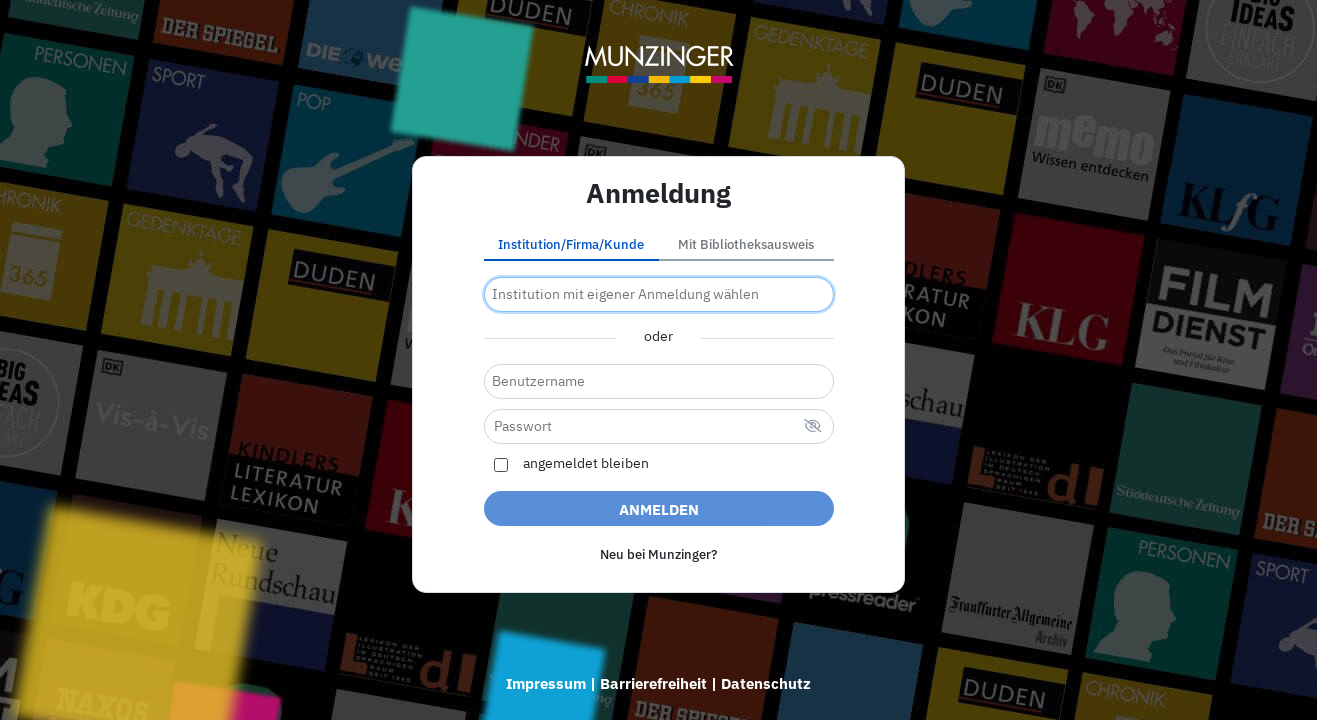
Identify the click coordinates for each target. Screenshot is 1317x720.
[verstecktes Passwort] (813, 427)
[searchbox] (659, 294)
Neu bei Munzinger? (658, 554)
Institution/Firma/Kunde (571, 244)
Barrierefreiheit (653, 683)
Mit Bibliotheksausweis (746, 244)
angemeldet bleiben (586, 464)
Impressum (546, 683)
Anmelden (659, 509)
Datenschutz (766, 683)
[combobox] (659, 294)
